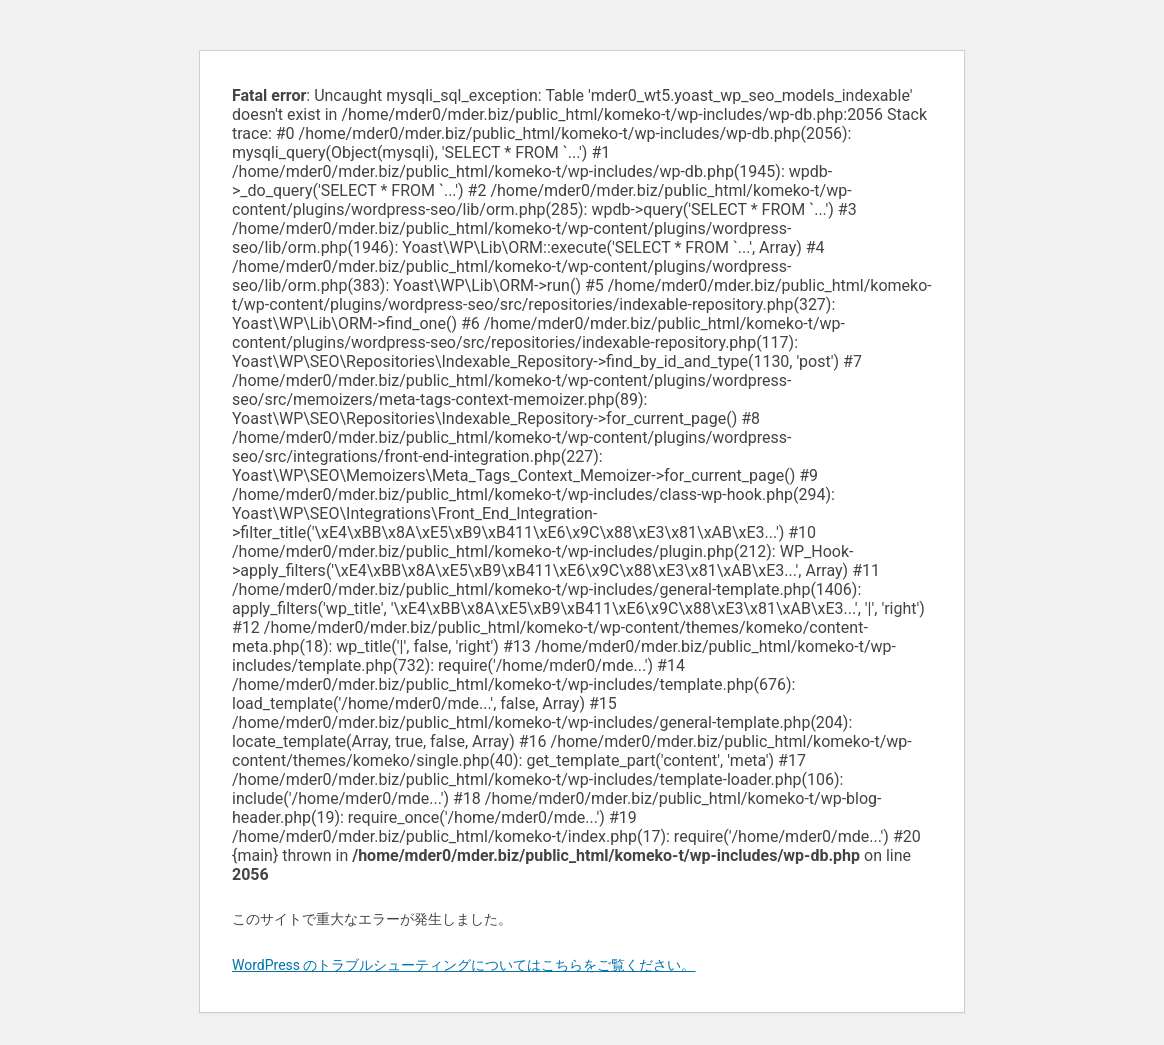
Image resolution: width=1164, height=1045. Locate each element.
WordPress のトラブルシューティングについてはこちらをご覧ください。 (464, 965)
